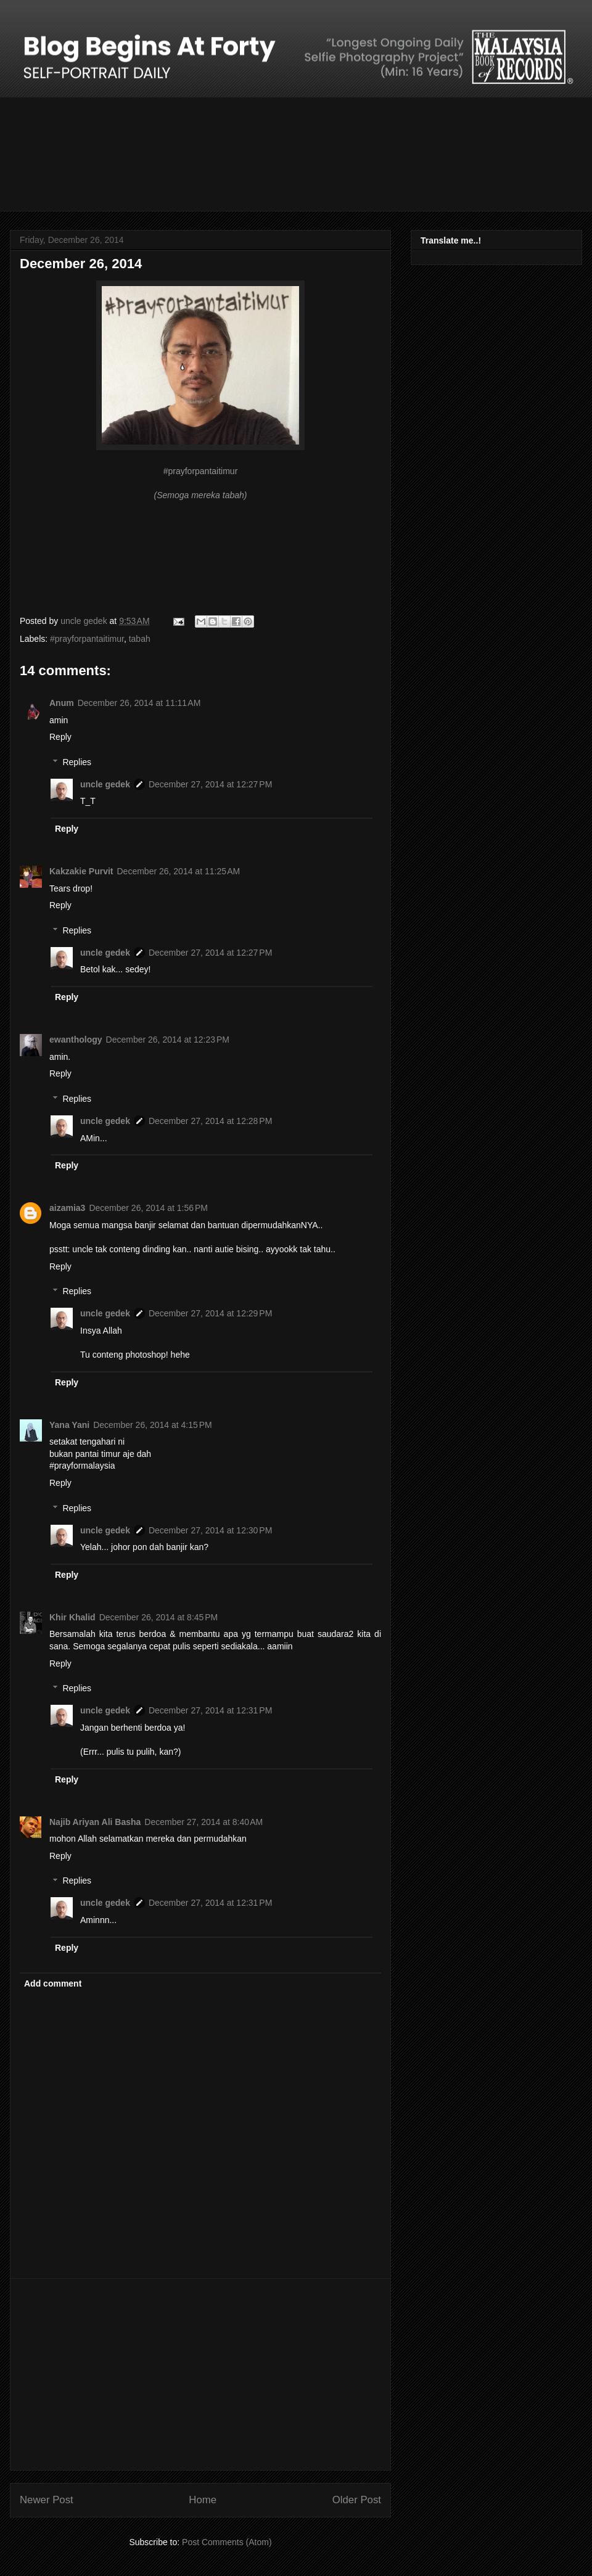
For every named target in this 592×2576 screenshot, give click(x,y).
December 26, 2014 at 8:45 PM (158, 1617)
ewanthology (75, 1039)
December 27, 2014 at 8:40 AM (203, 1822)
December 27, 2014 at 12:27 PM (210, 784)
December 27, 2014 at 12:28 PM (210, 1121)
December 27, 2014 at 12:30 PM (210, 1530)
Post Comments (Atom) (226, 2542)
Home (202, 2500)
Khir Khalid (72, 1617)
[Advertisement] (200, 2374)
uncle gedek (105, 784)
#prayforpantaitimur (87, 639)
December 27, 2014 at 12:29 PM (210, 1313)
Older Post (356, 2500)
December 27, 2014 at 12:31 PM (210, 1710)
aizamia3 (67, 1208)
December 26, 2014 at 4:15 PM (152, 1425)
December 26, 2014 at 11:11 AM (139, 703)
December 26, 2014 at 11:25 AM (178, 871)
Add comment (52, 1983)
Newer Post (46, 2500)
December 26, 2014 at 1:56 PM (148, 1208)
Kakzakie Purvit (81, 871)
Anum (61, 703)
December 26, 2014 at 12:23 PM (167, 1039)
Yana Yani (69, 1425)
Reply (60, 737)
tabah (139, 639)
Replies (76, 762)
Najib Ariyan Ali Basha (95, 1822)
